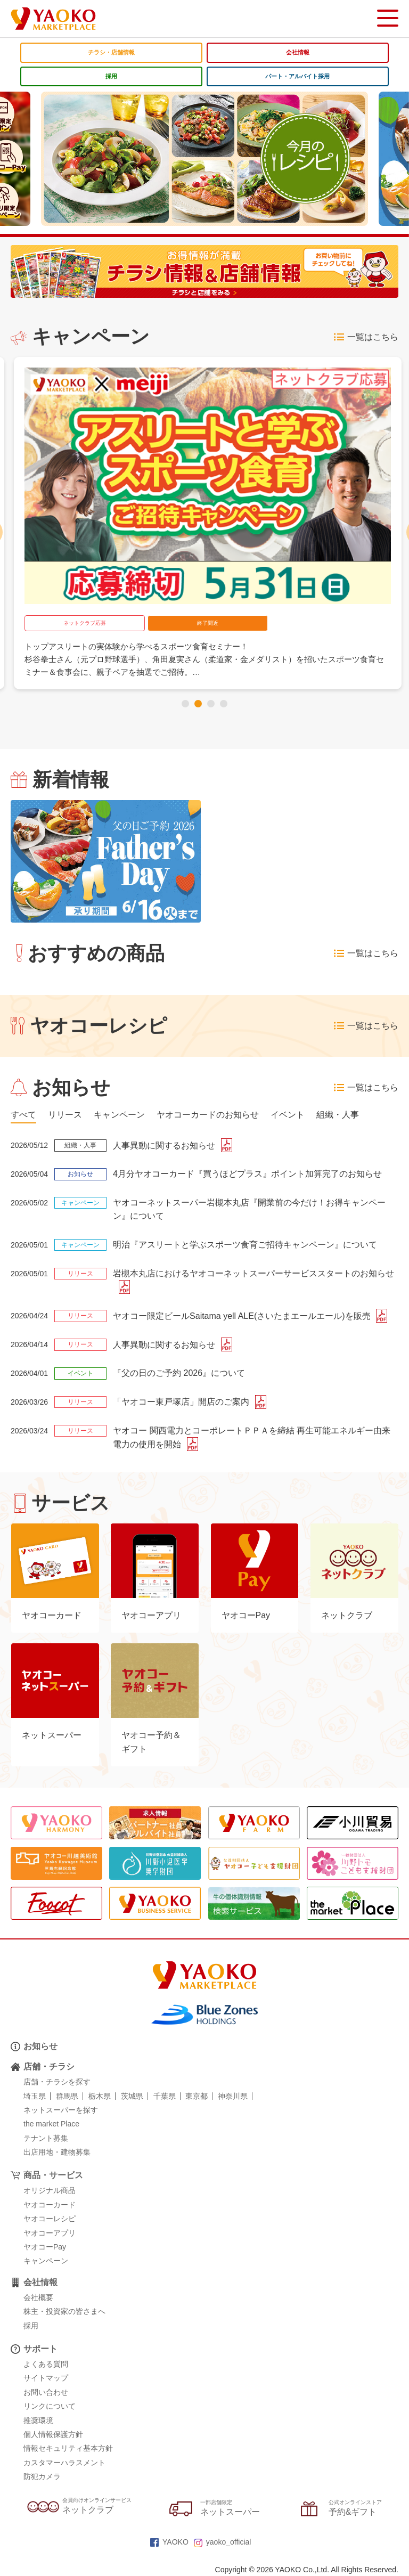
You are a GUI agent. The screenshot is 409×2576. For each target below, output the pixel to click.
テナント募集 (45, 2138)
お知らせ (40, 2046)
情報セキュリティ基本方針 (68, 2448)
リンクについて (49, 2406)
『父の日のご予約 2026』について (179, 1372)
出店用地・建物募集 (57, 2152)
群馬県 (67, 2096)
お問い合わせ (45, 2392)
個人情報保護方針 (53, 2434)
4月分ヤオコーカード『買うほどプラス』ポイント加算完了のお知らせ (247, 1173)
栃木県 (99, 2096)
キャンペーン (45, 2261)
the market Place (51, 2124)
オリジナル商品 (49, 2191)
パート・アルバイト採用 (297, 76)
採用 (111, 76)
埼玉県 (34, 2096)
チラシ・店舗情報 (111, 52)
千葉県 (164, 2096)
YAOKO (169, 2542)
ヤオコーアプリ (49, 2233)
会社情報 (297, 52)
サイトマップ (45, 2378)
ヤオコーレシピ (49, 2218)
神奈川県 (233, 2096)
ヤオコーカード (49, 2204)
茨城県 (132, 2096)
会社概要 (38, 2297)
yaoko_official (222, 2542)
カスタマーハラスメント (64, 2462)
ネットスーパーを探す (60, 2110)
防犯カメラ (42, 2476)
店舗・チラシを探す (57, 2081)
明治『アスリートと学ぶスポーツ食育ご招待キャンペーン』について (245, 1244)
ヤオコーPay (44, 2247)
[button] (185, 703)
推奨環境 (38, 2420)
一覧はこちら (366, 337)
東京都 (196, 2096)
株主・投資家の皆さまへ (64, 2311)
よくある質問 (45, 2364)
